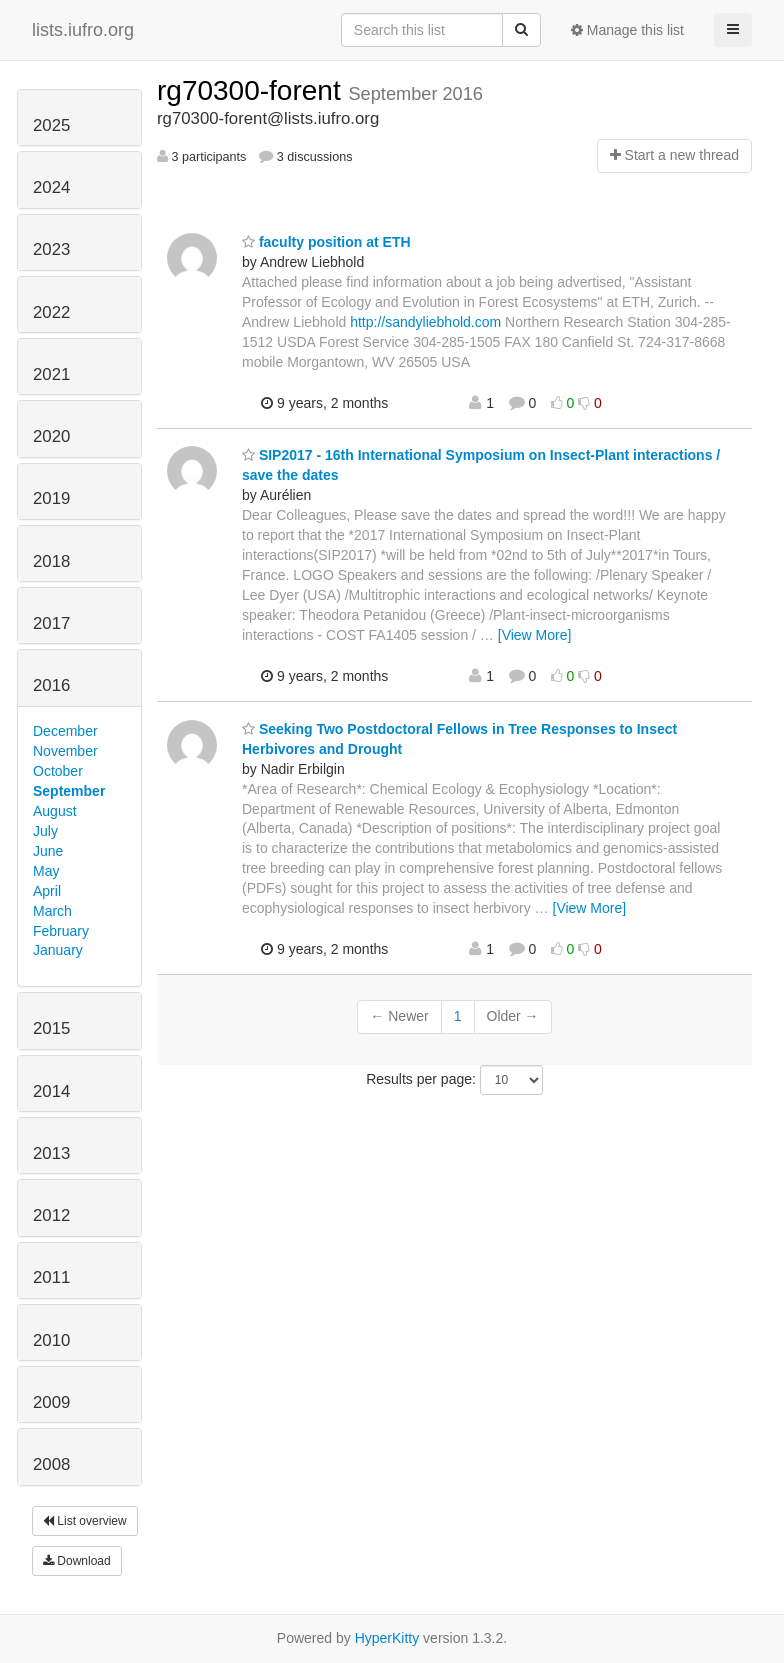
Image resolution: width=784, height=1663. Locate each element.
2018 (51, 561)
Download (77, 1561)
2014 (51, 1091)
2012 (51, 1215)
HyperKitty (387, 1638)
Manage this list (627, 30)
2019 (51, 498)
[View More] (535, 635)
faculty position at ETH (326, 242)
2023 (51, 249)
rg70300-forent (252, 90)
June (48, 851)
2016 (51, 685)
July (45, 831)
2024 (51, 187)
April (47, 891)
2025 (51, 125)
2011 (51, 1277)
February (61, 931)
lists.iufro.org (83, 30)
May (46, 871)
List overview (85, 1521)
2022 (51, 312)
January (58, 950)
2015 (51, 1028)
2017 (51, 623)
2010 (51, 1340)
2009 (51, 1402)
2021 (51, 374)
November (65, 751)
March (52, 911)
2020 (51, 436)
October (58, 771)
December (65, 731)
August (55, 811)
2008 (51, 1464)
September (69, 791)
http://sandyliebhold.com (425, 322)
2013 (51, 1153)
